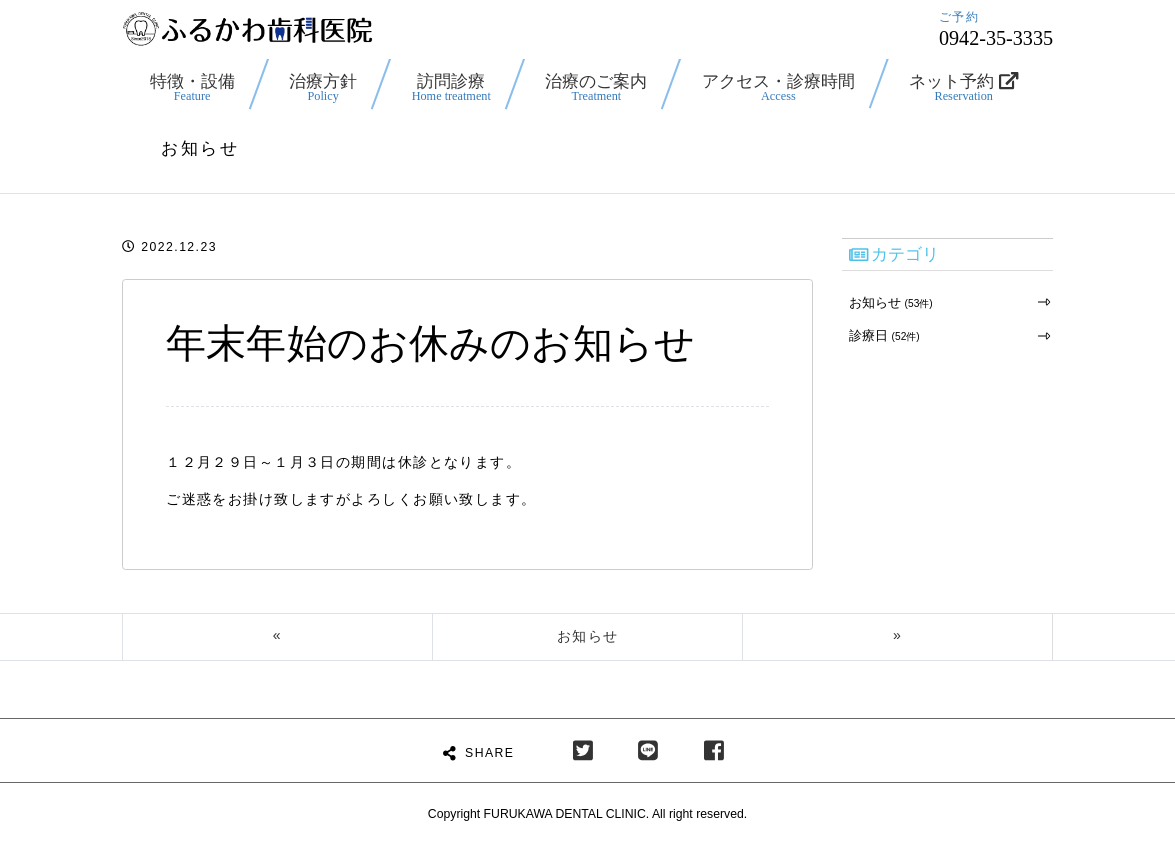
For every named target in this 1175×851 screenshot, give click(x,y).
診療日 (882, 335)
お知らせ (888, 302)
